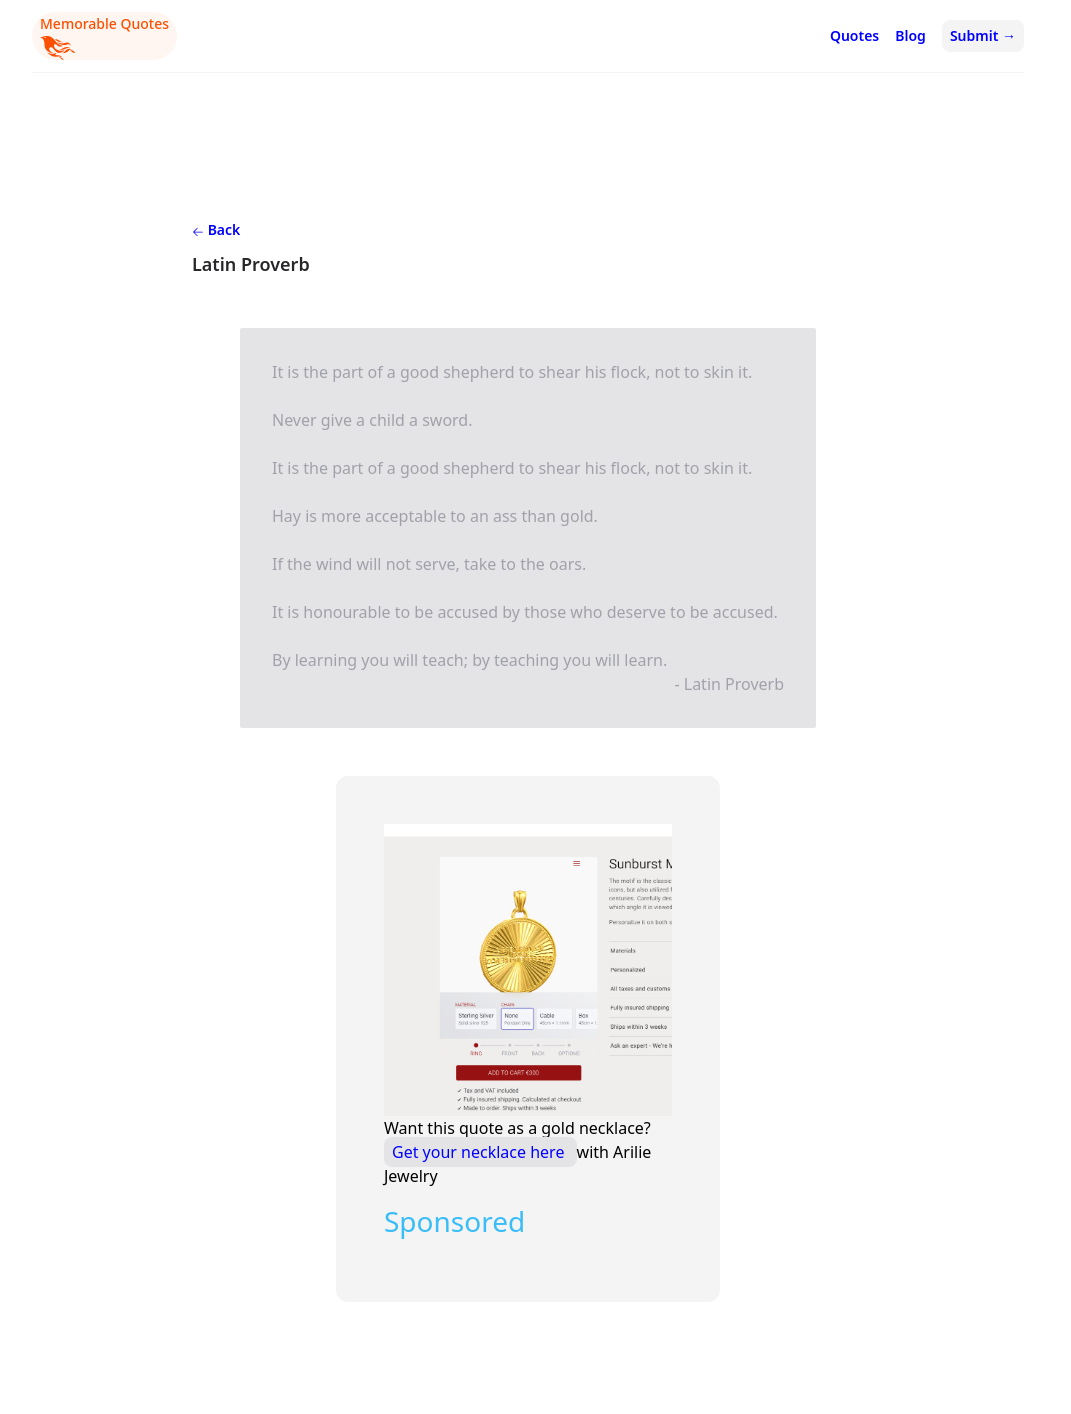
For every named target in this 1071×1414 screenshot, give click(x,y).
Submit (983, 35)
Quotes (854, 35)
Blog (910, 35)
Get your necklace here (480, 1152)
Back (216, 229)
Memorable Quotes (104, 37)
